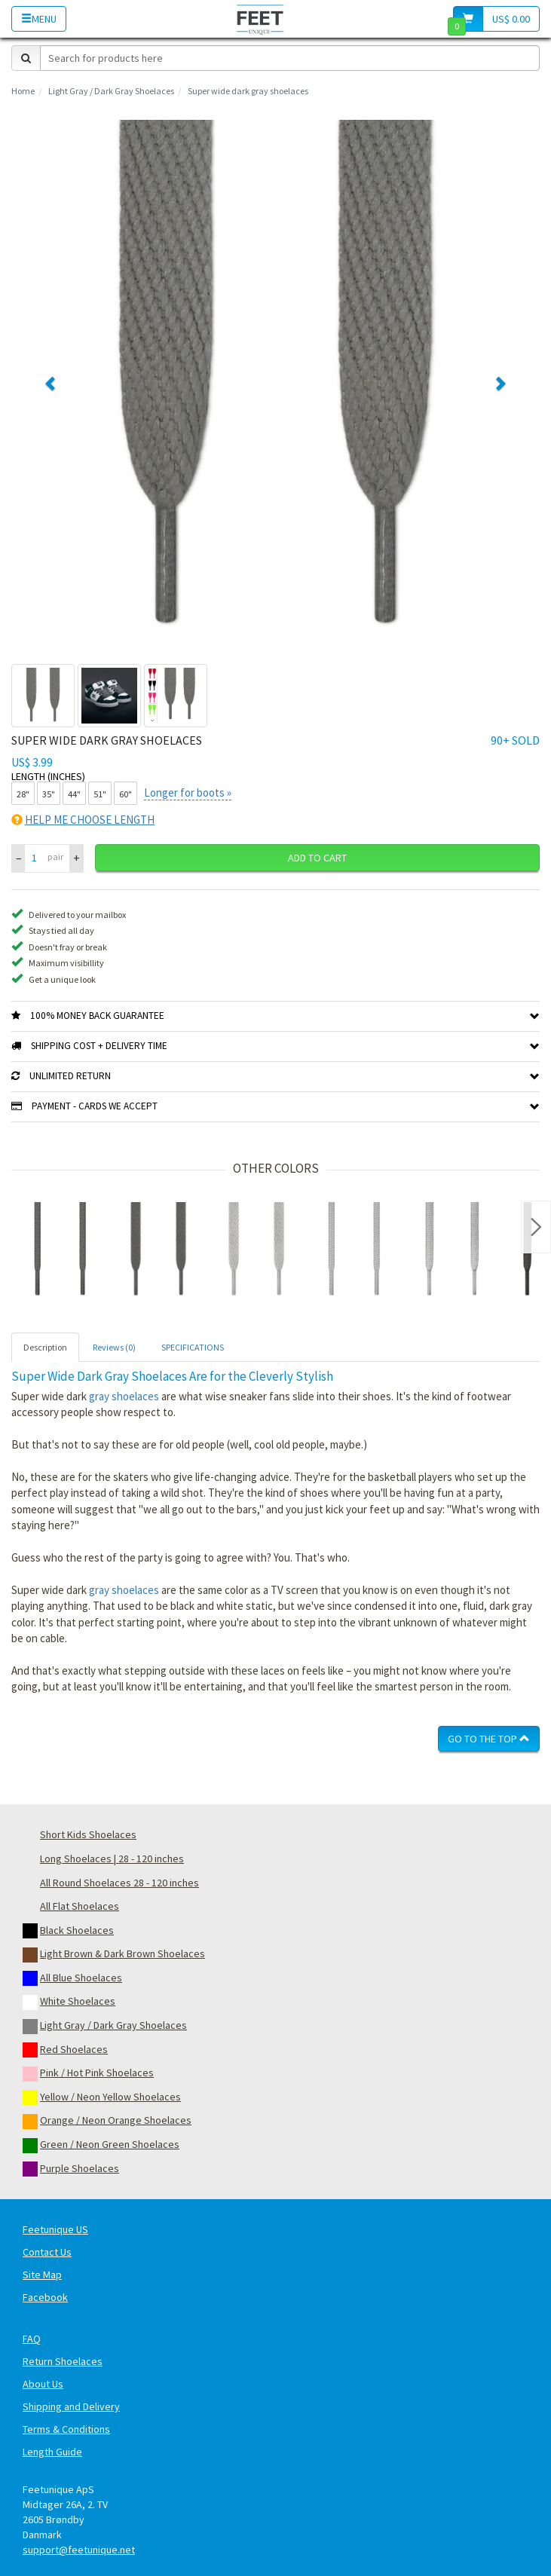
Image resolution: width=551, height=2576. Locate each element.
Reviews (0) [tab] (114, 1347)
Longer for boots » (187, 792)
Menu (39, 19)
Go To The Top (489, 1738)
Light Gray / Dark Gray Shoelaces (111, 90)
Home (23, 90)
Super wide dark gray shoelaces (248, 90)
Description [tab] (45, 1347)
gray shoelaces (124, 1396)
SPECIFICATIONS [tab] (192, 1347)
